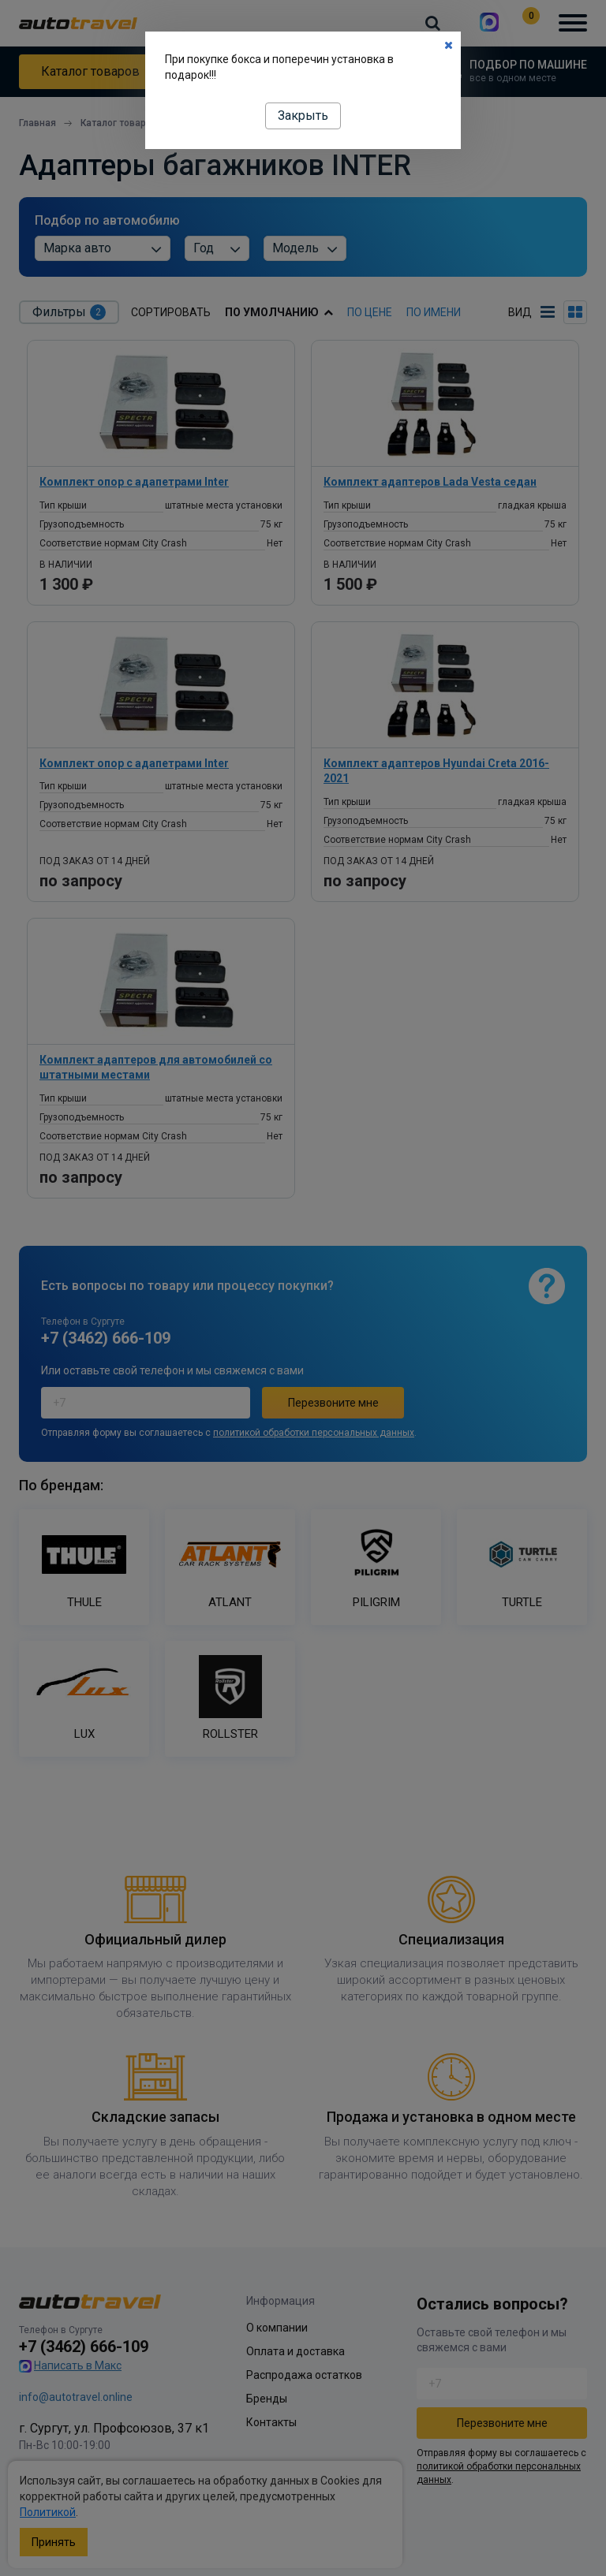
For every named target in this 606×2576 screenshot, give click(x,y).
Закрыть (303, 115)
